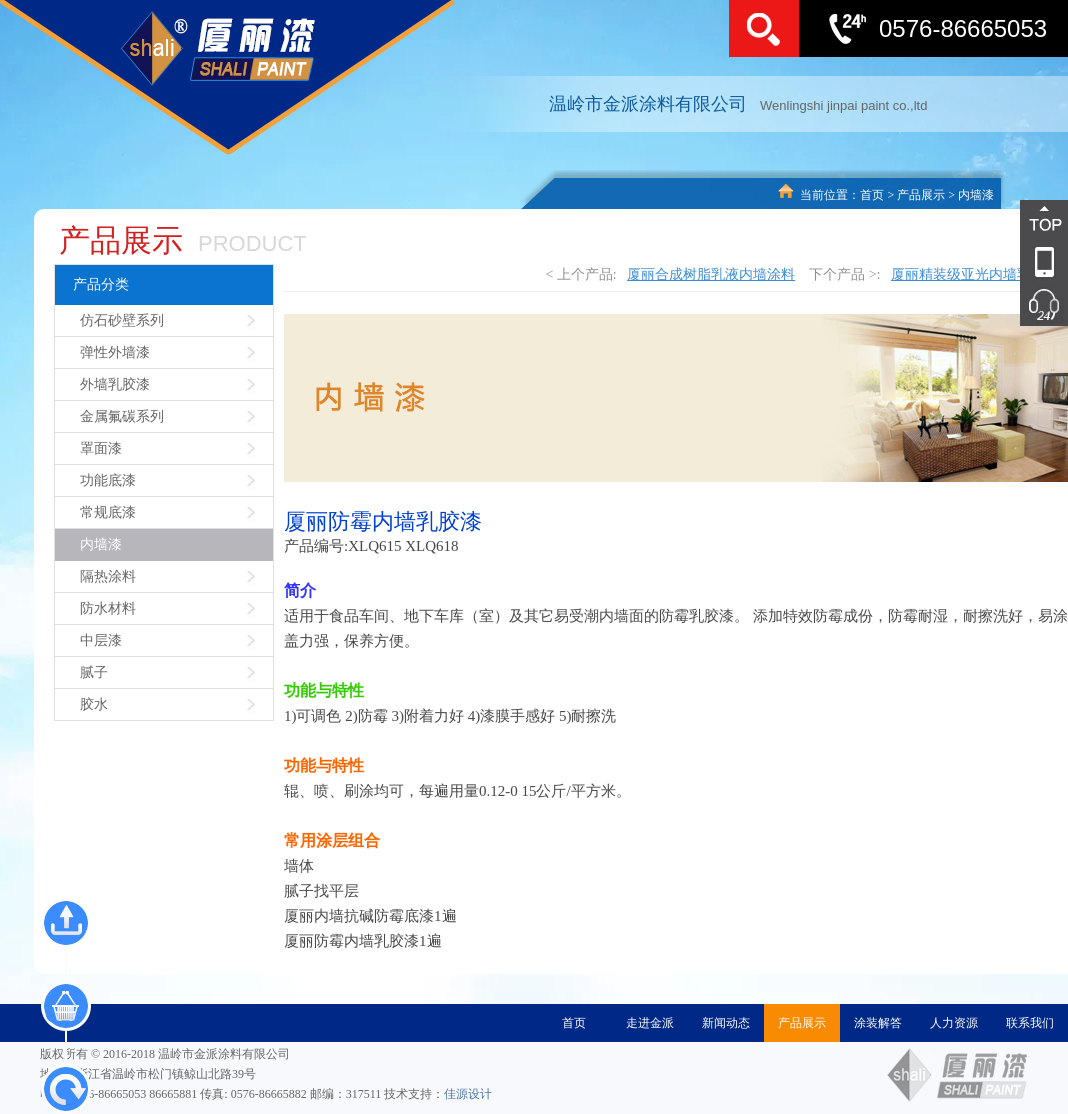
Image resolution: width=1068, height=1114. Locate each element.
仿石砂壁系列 (122, 320)
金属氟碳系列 (122, 416)
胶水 (94, 704)
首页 (872, 195)
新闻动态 (726, 1023)
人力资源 (954, 1023)
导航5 (1012, 305)
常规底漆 (108, 512)
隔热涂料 (108, 576)
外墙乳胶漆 (115, 384)
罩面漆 (101, 448)
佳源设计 (468, 1094)
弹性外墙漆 (115, 352)
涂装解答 (878, 1023)
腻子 (94, 672)
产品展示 (921, 195)
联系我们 (1030, 1023)
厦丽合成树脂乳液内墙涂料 (711, 274)
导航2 (1012, 263)
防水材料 (108, 608)
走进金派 (650, 1023)
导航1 (1012, 221)
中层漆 (101, 640)
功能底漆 (108, 480)
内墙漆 (976, 195)
